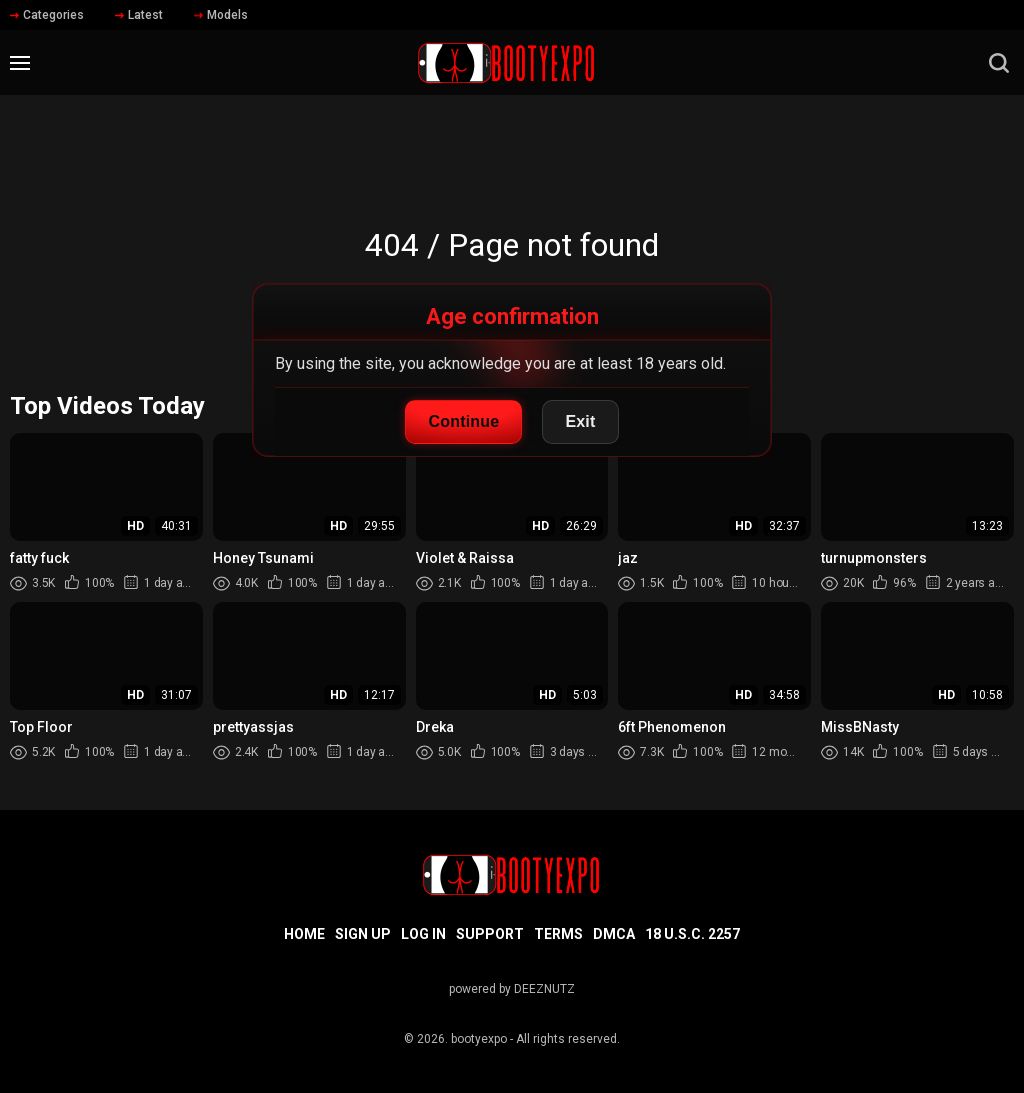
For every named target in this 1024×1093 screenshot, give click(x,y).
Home (304, 934)
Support (490, 934)
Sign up (363, 934)
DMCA (614, 934)
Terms (558, 934)
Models (221, 15)
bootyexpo (479, 1039)
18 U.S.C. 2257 (692, 934)
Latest (139, 15)
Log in (423, 934)
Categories (47, 15)
